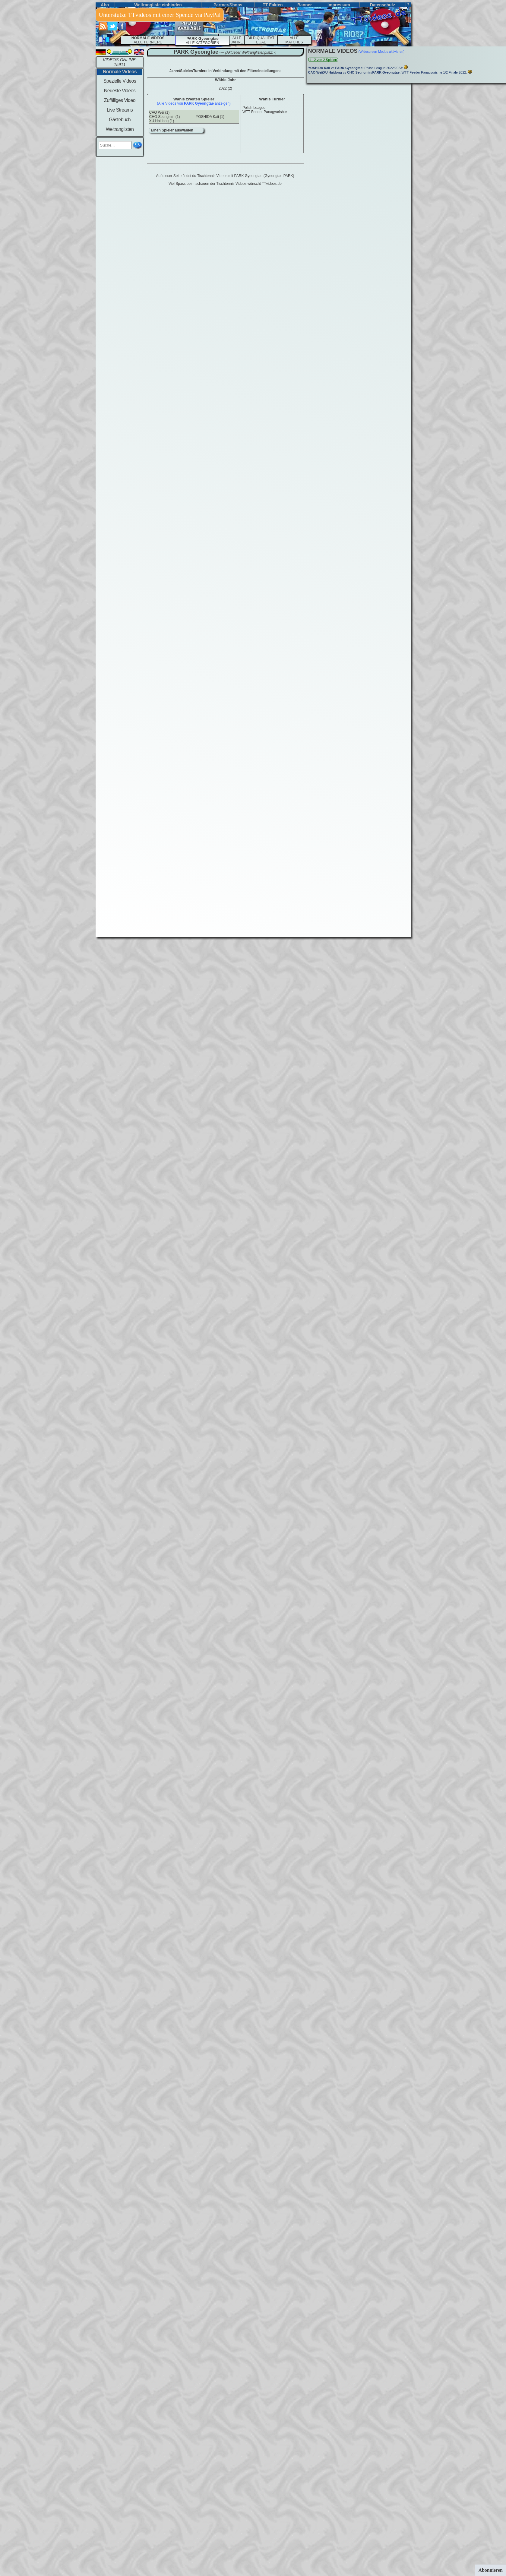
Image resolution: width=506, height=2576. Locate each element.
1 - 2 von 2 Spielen (323, 60)
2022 (225, 88)
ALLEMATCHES (294, 40)
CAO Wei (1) (159, 112)
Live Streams (120, 109)
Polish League (253, 108)
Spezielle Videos (119, 81)
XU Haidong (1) (161, 121)
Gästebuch (120, 119)
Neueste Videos (119, 90)
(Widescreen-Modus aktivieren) (381, 51)
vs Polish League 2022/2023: (356, 68)
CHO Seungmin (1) (164, 117)
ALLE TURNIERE (147, 40)
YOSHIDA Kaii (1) (210, 117)
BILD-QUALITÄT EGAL (261, 40)
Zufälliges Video (119, 100)
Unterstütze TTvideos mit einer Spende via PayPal (160, 14)
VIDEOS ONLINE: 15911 (120, 62)
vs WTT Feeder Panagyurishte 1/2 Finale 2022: (388, 72)
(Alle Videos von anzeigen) (194, 103)
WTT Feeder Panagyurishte (264, 112)
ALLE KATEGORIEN (202, 40)
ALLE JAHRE (237, 40)
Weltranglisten (120, 129)
